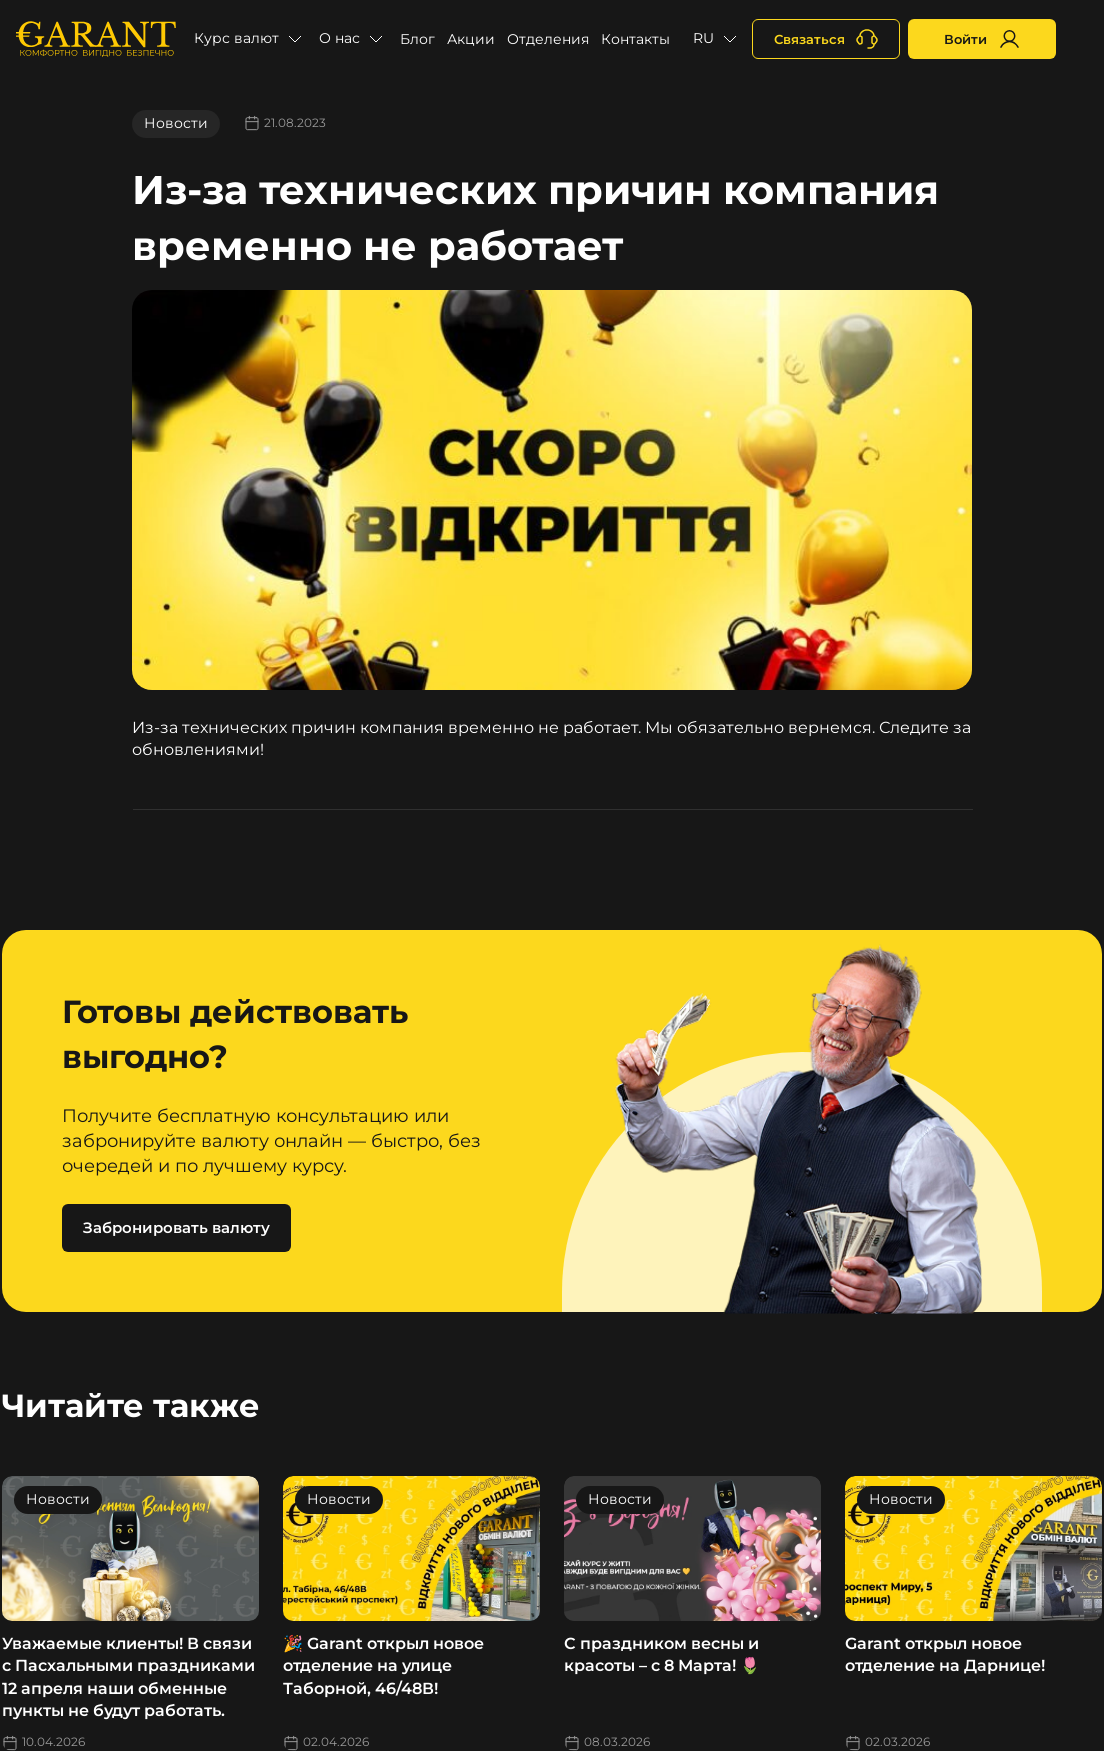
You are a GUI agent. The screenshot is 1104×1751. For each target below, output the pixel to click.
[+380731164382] (826, 39)
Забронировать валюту (176, 1227)
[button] (250, 39)
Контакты (635, 39)
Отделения (548, 39)
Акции (471, 39)
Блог (417, 39)
